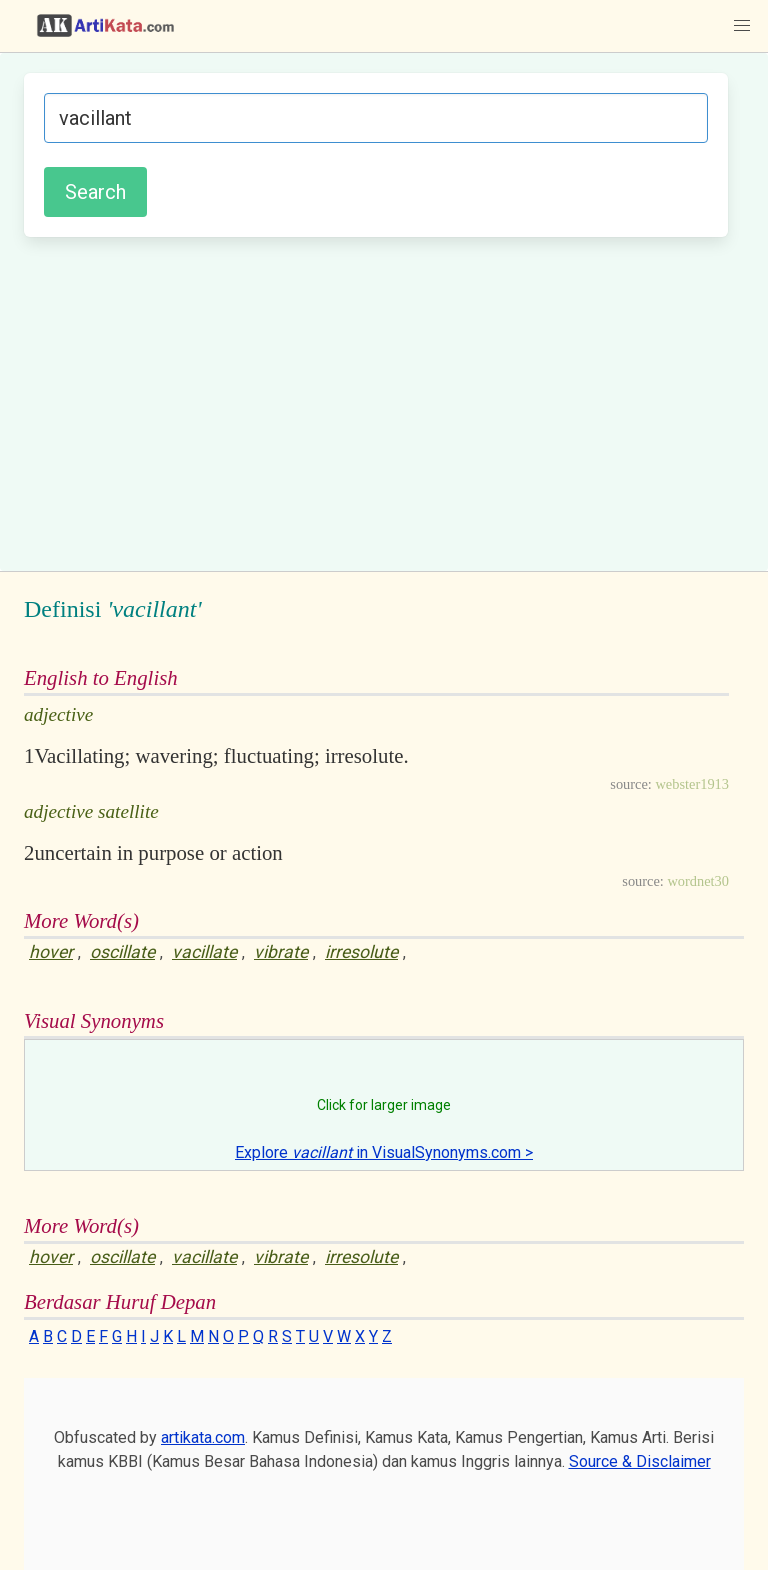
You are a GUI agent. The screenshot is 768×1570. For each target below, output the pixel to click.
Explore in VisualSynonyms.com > (384, 1152)
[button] (742, 26)
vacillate (204, 952)
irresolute (361, 952)
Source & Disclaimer (640, 1461)
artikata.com (203, 1437)
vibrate (281, 952)
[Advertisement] (376, 401)
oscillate (122, 952)
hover (51, 952)
